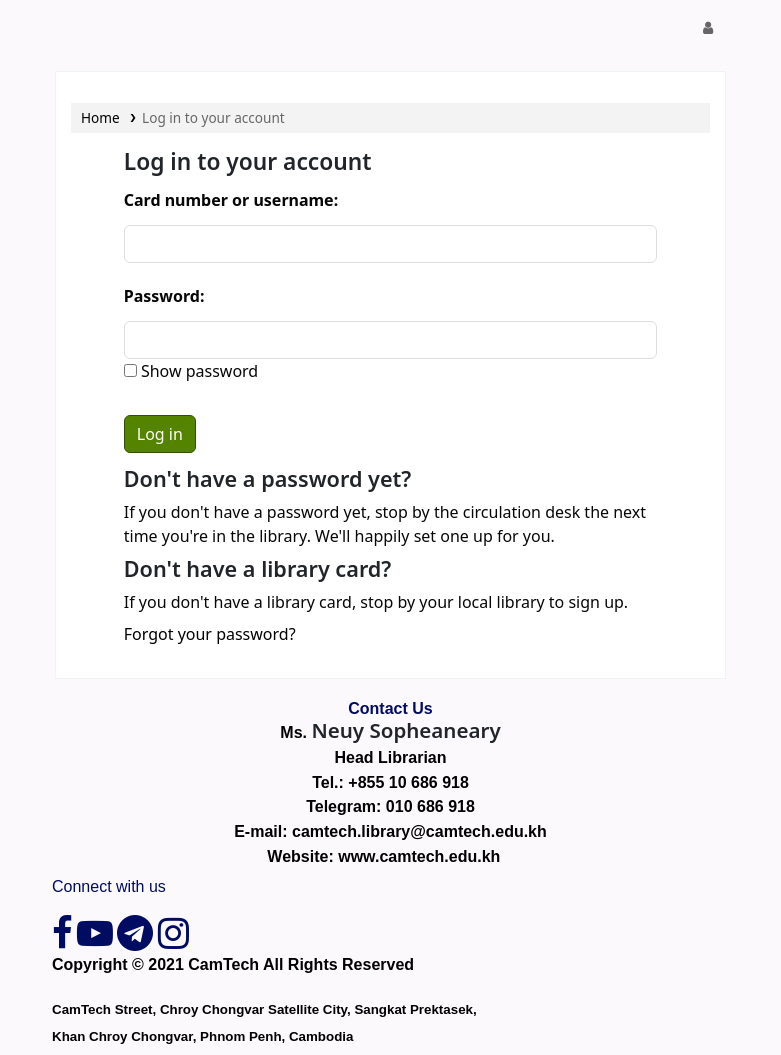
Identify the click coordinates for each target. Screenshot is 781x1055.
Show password (197, 371)
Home (100, 117)
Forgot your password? (210, 634)
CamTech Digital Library (106, 28)
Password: (164, 296)
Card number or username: (231, 200)
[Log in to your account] (708, 28)
